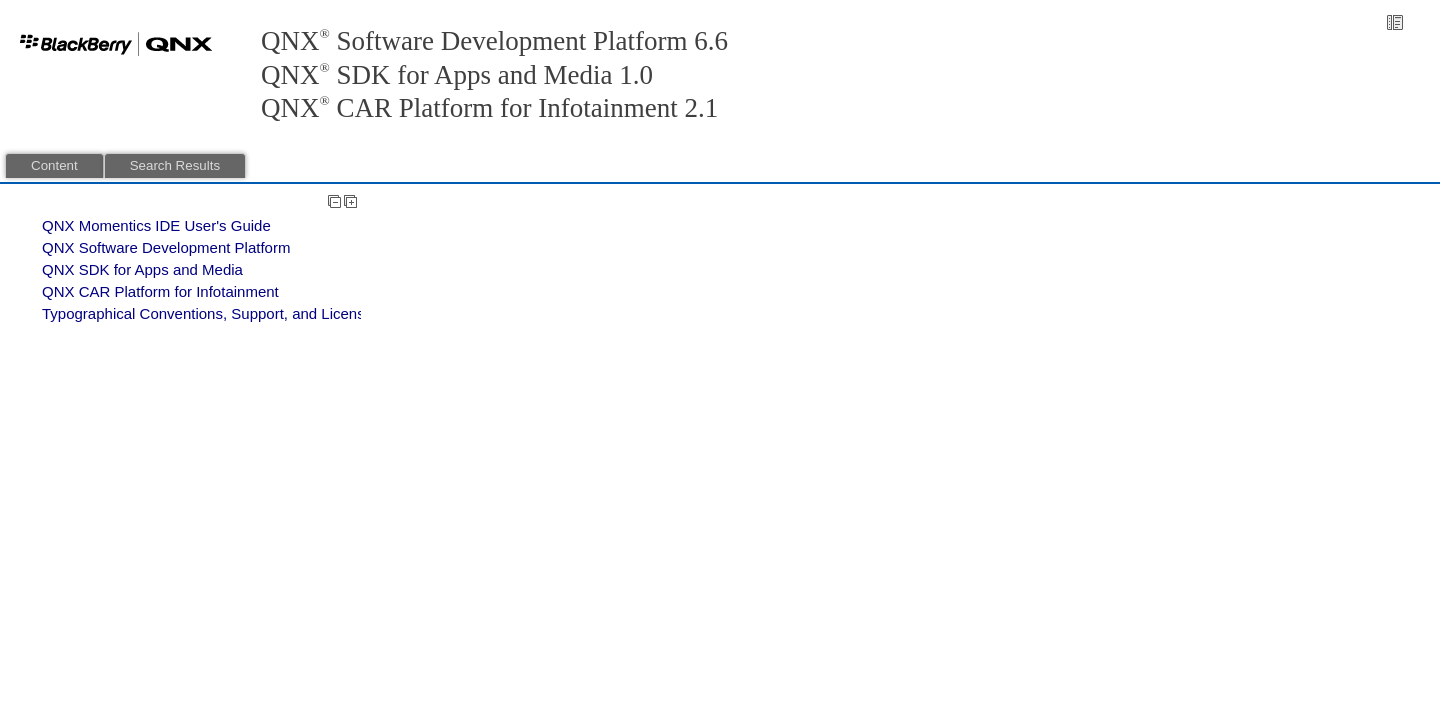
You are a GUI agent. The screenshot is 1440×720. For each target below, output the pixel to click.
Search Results (175, 165)
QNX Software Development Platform (166, 247)
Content (54, 165)
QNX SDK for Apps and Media (142, 269)
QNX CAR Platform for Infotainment (160, 291)
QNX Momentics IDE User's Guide (156, 225)
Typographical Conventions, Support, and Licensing (213, 313)
